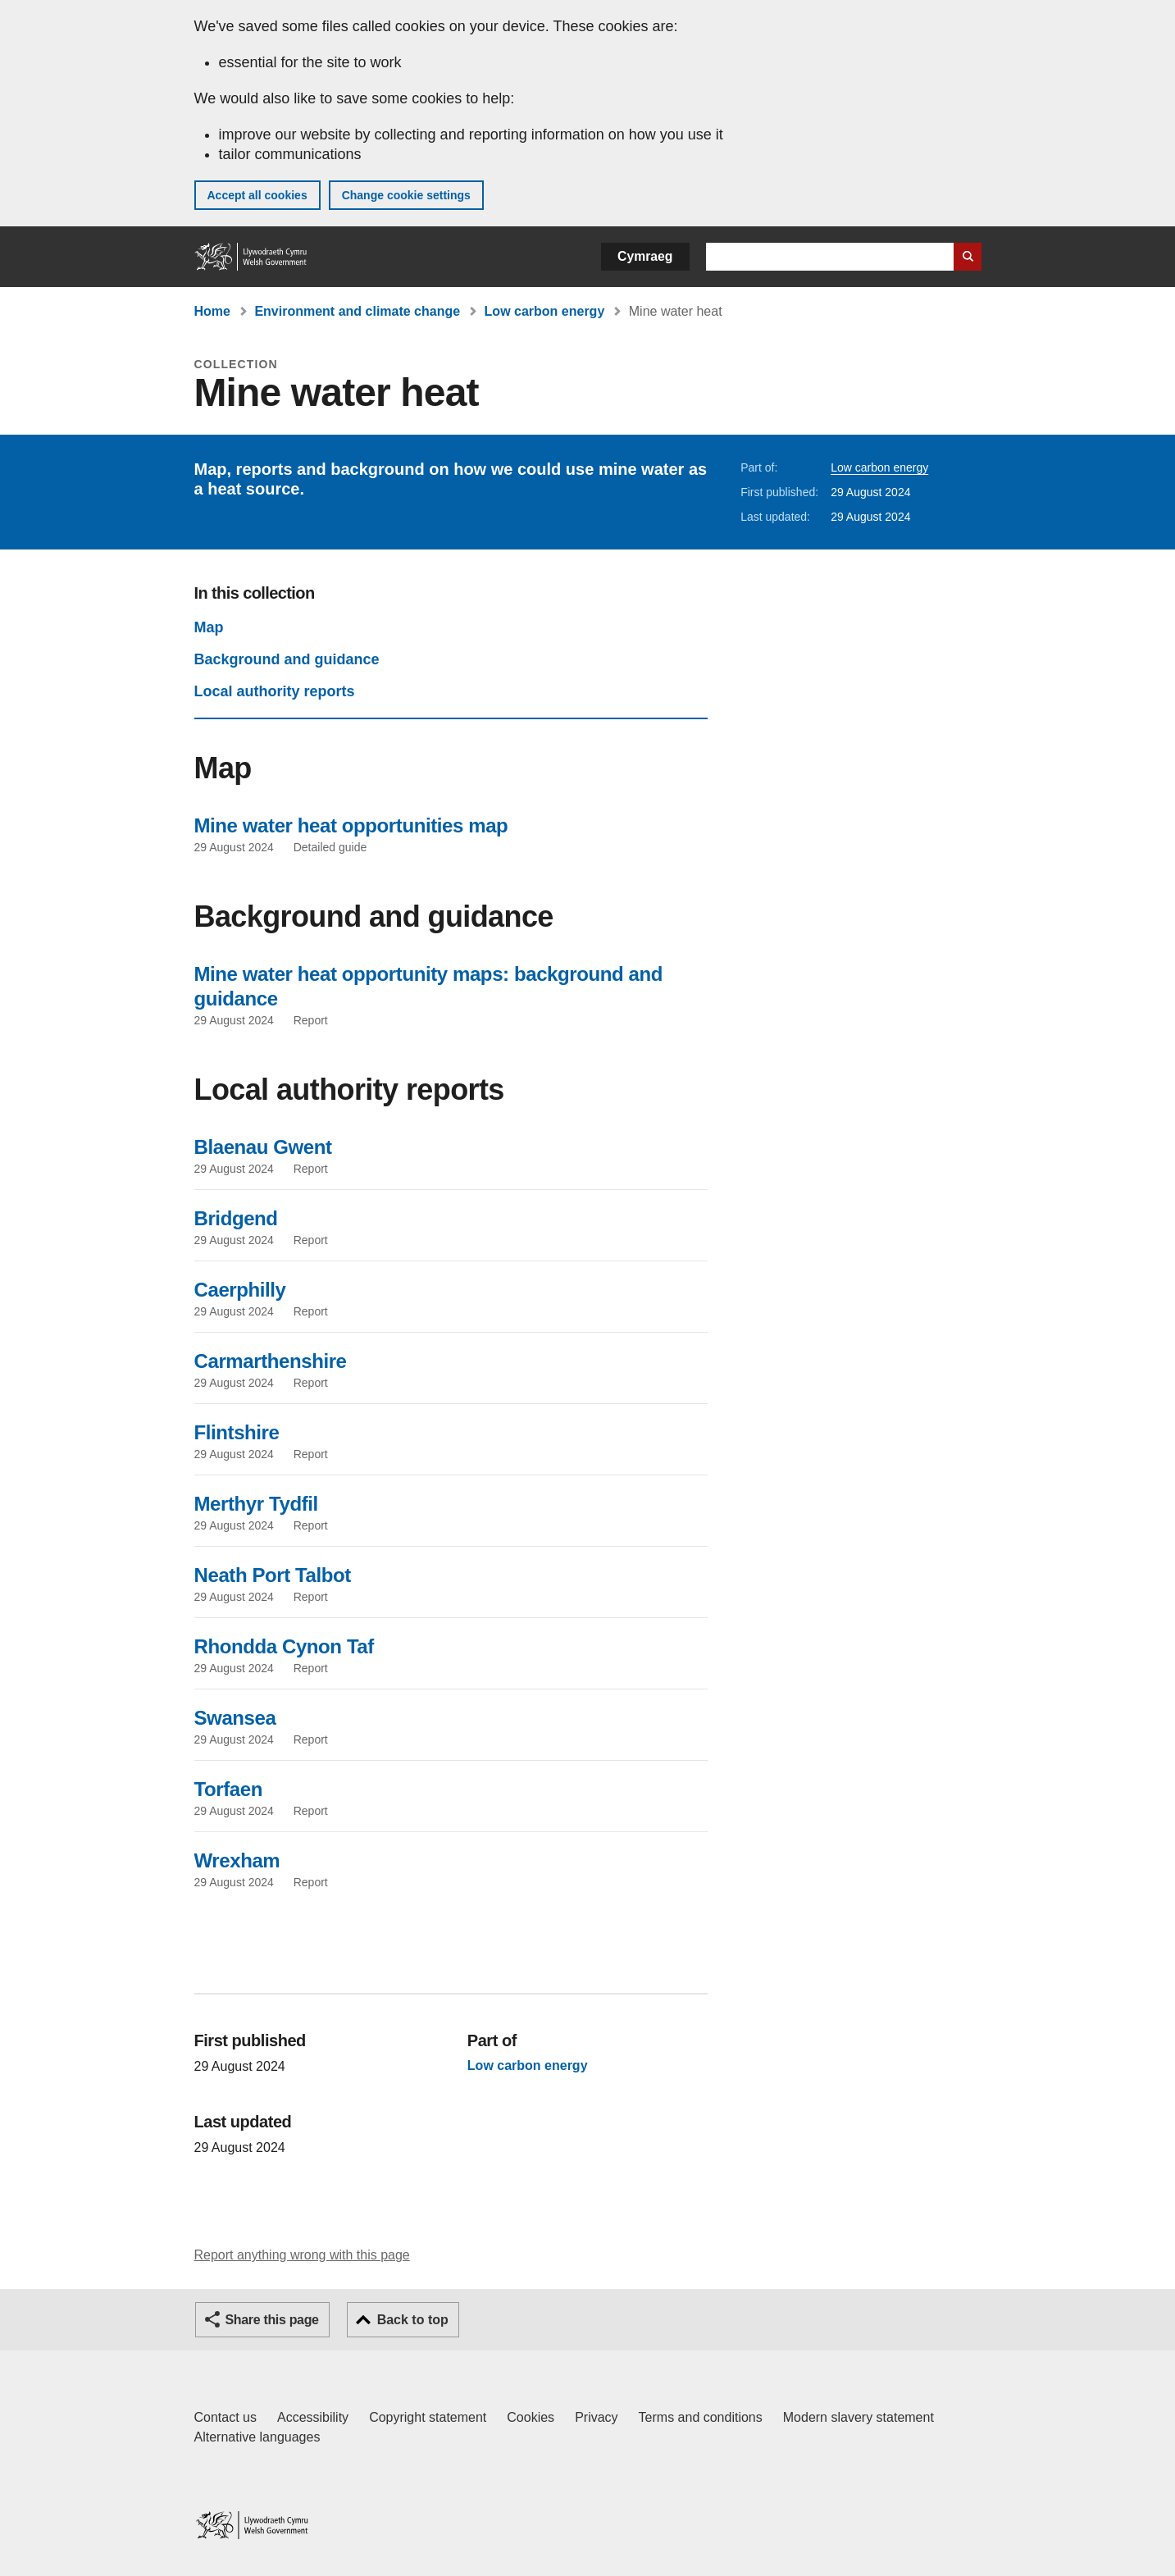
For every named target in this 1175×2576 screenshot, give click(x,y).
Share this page (272, 2320)
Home (212, 311)
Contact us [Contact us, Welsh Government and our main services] (225, 2417)
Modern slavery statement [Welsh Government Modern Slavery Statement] (858, 2417)
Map (209, 627)
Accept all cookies (257, 195)
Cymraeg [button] (644, 256)
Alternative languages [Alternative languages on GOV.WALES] (257, 2437)
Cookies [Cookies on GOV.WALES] (530, 2417)
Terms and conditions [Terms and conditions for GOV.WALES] (701, 2417)
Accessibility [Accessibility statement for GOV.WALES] (312, 2417)
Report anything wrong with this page (302, 2255)
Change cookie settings (406, 195)
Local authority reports (274, 691)
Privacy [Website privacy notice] (596, 2417)
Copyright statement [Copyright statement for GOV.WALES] (427, 2417)
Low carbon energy (545, 311)
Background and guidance (287, 659)
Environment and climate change (357, 311)
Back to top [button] (413, 2320)
